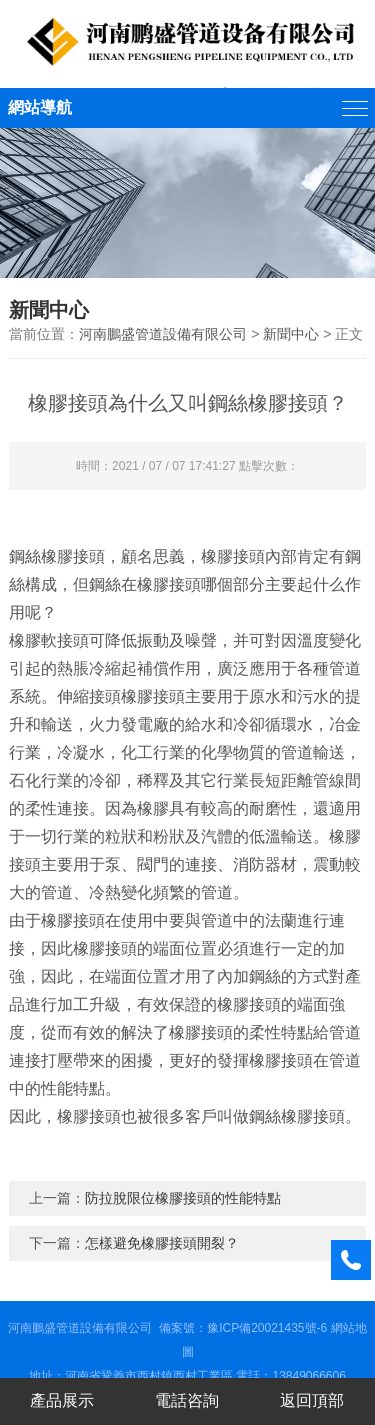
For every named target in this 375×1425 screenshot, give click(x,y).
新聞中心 (291, 334)
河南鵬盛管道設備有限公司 (163, 334)
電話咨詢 (187, 1400)
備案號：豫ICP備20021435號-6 (243, 1328)
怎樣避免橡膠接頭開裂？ (162, 1243)
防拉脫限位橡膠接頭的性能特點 (183, 1198)
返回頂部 (312, 1400)
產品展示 (62, 1400)
